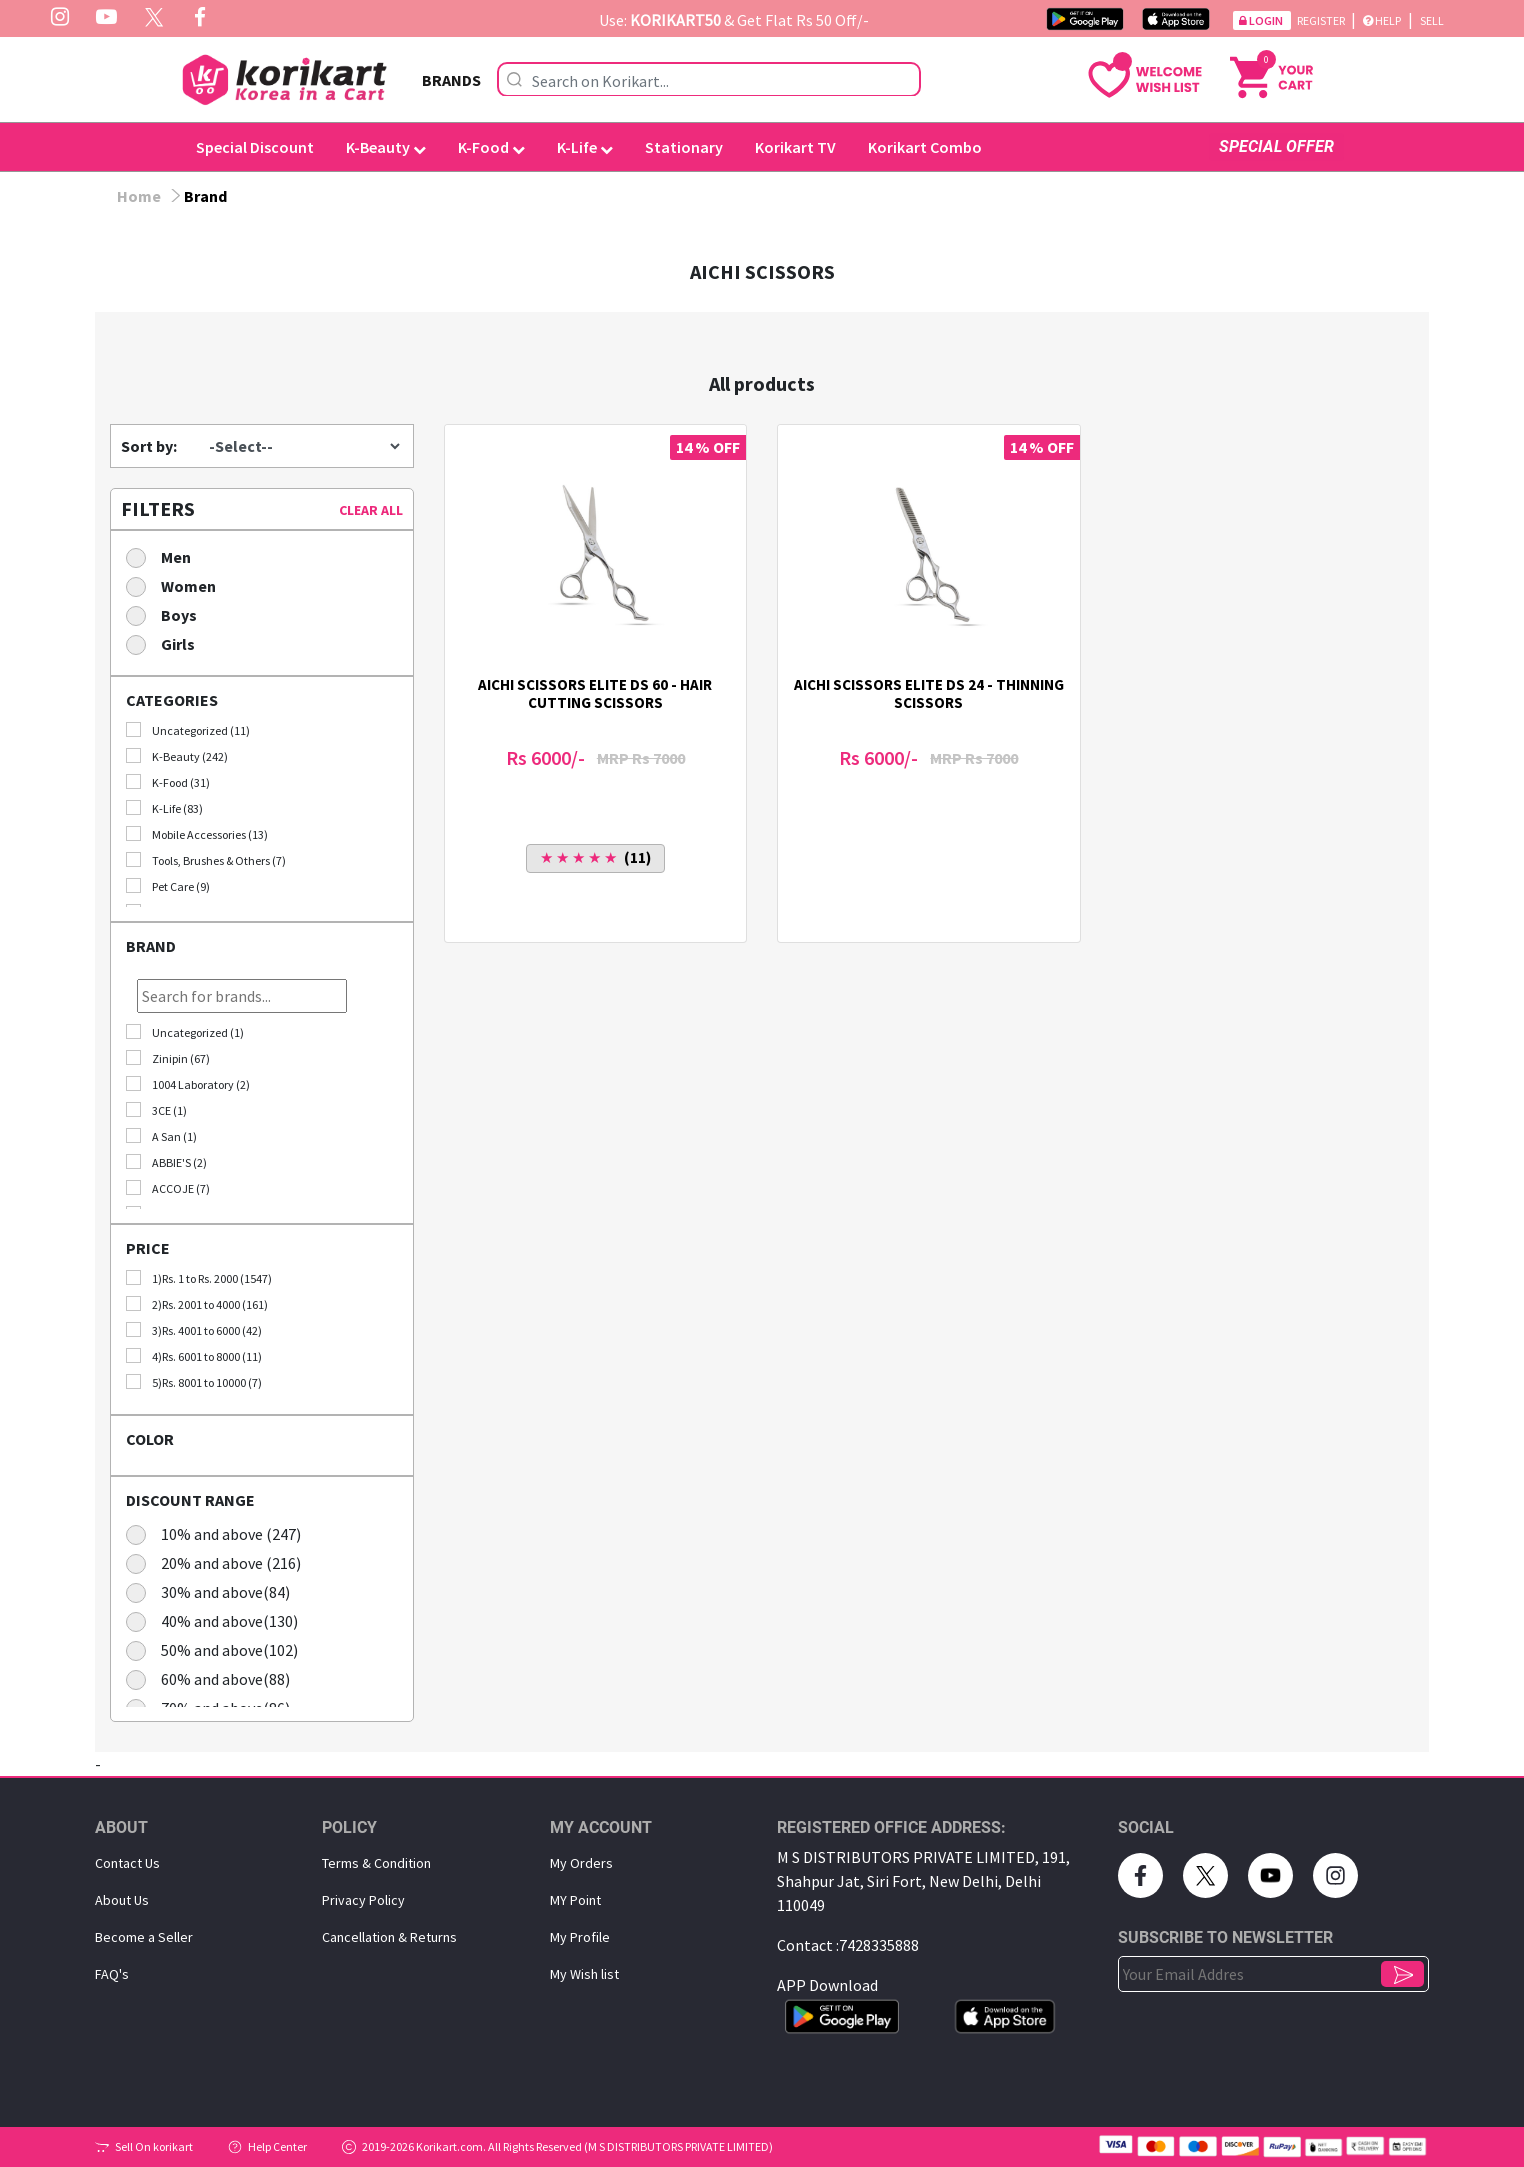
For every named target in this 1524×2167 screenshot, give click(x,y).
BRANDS (451, 80)
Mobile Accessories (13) (197, 834)
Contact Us (127, 1863)
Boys (168, 614)
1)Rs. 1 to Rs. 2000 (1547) (199, 1278)
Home (139, 196)
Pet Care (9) (168, 886)
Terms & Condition (376, 1863)
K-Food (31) (168, 782)
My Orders (581, 1863)
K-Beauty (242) (177, 756)
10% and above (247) (220, 1533)
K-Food (491, 147)
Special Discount (255, 147)
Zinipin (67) (168, 1058)
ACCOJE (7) (168, 1188)
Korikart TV (795, 147)
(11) (595, 857)
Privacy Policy (363, 1900)
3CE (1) (156, 1110)
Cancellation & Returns (389, 1937)
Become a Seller (144, 1937)
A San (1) (161, 1136)
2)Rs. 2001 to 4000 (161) (197, 1304)
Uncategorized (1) (185, 1032)
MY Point (575, 1900)
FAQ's (112, 1974)
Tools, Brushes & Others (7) (206, 860)
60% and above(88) (214, 1678)
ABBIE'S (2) (166, 1162)
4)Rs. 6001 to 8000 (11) (194, 1356)
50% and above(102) (218, 1649)
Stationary (684, 147)
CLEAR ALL (371, 510)
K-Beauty (386, 147)
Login (1262, 20)
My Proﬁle (580, 1937)
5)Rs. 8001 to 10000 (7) (194, 1382)
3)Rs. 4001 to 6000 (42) (194, 1330)
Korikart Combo (925, 147)
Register (1322, 20)
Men (165, 556)
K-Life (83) (164, 808)
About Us (122, 1900)
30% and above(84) (214, 1591)
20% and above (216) (220, 1562)
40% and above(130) (218, 1620)
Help (1382, 20)
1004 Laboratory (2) (188, 1084)
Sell (1432, 20)
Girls (167, 643)
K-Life (585, 147)
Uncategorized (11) (188, 730)
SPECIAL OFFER (1276, 146)
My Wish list (584, 1974)
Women (177, 585)
